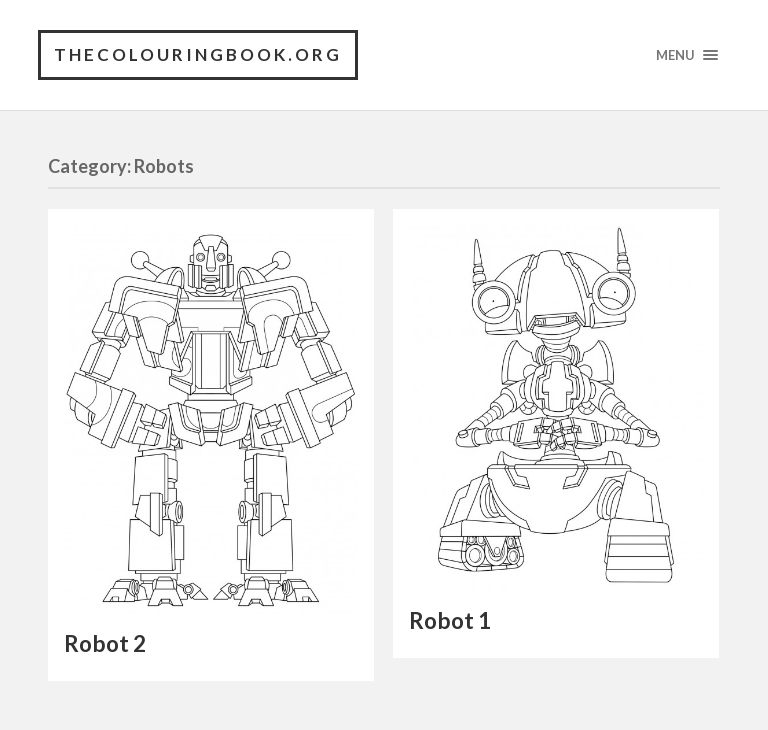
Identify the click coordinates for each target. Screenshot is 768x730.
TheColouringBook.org (198, 54)
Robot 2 (105, 643)
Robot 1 (450, 620)
